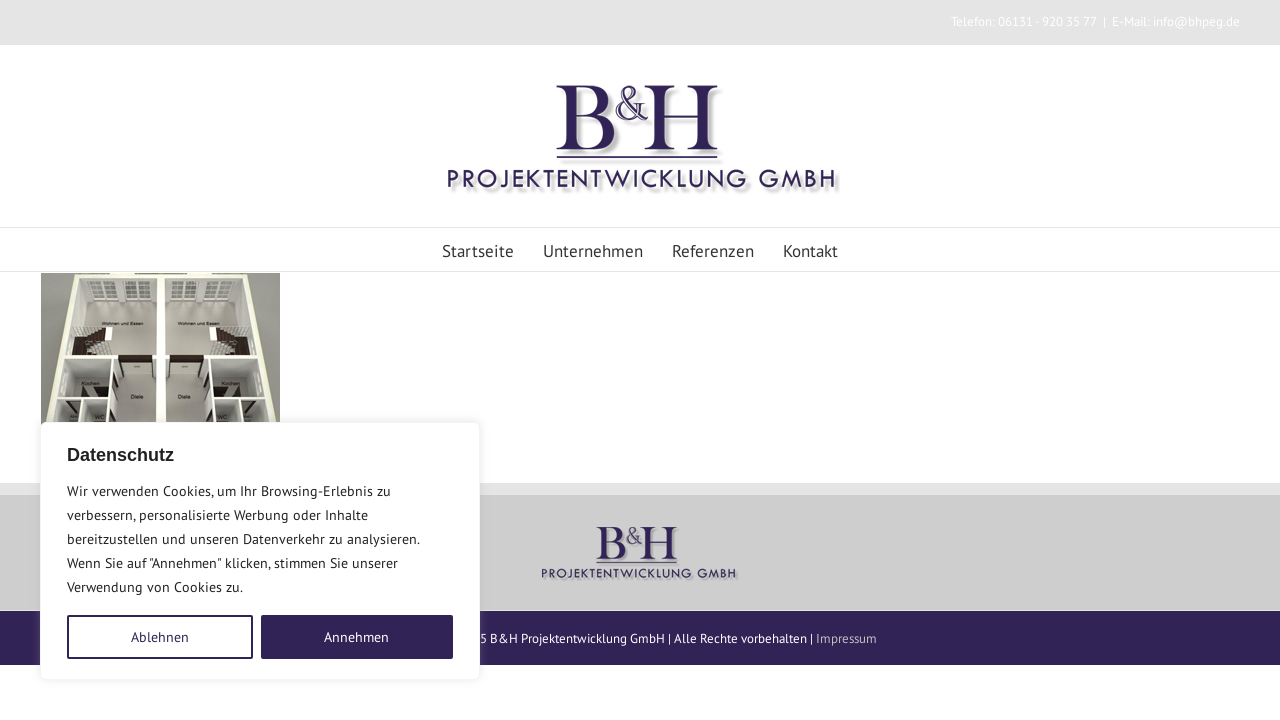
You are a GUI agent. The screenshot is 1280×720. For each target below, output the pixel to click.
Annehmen (356, 637)
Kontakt (863, 251)
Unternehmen (576, 251)
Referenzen (731, 251)
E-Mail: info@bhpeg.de (1176, 21)
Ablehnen (160, 637)
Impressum (846, 638)
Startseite (426, 251)
